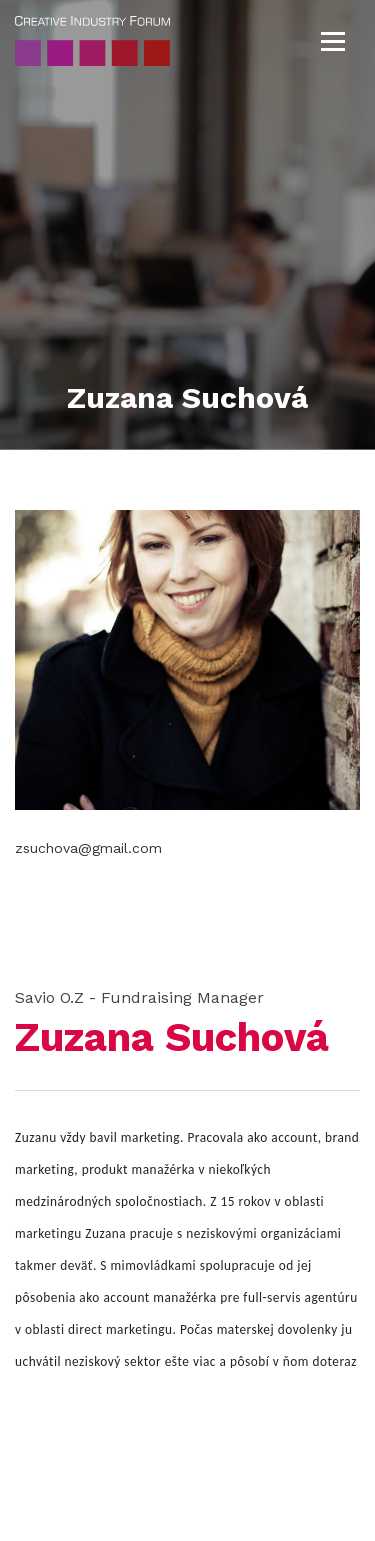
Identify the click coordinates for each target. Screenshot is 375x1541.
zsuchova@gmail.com (88, 848)
